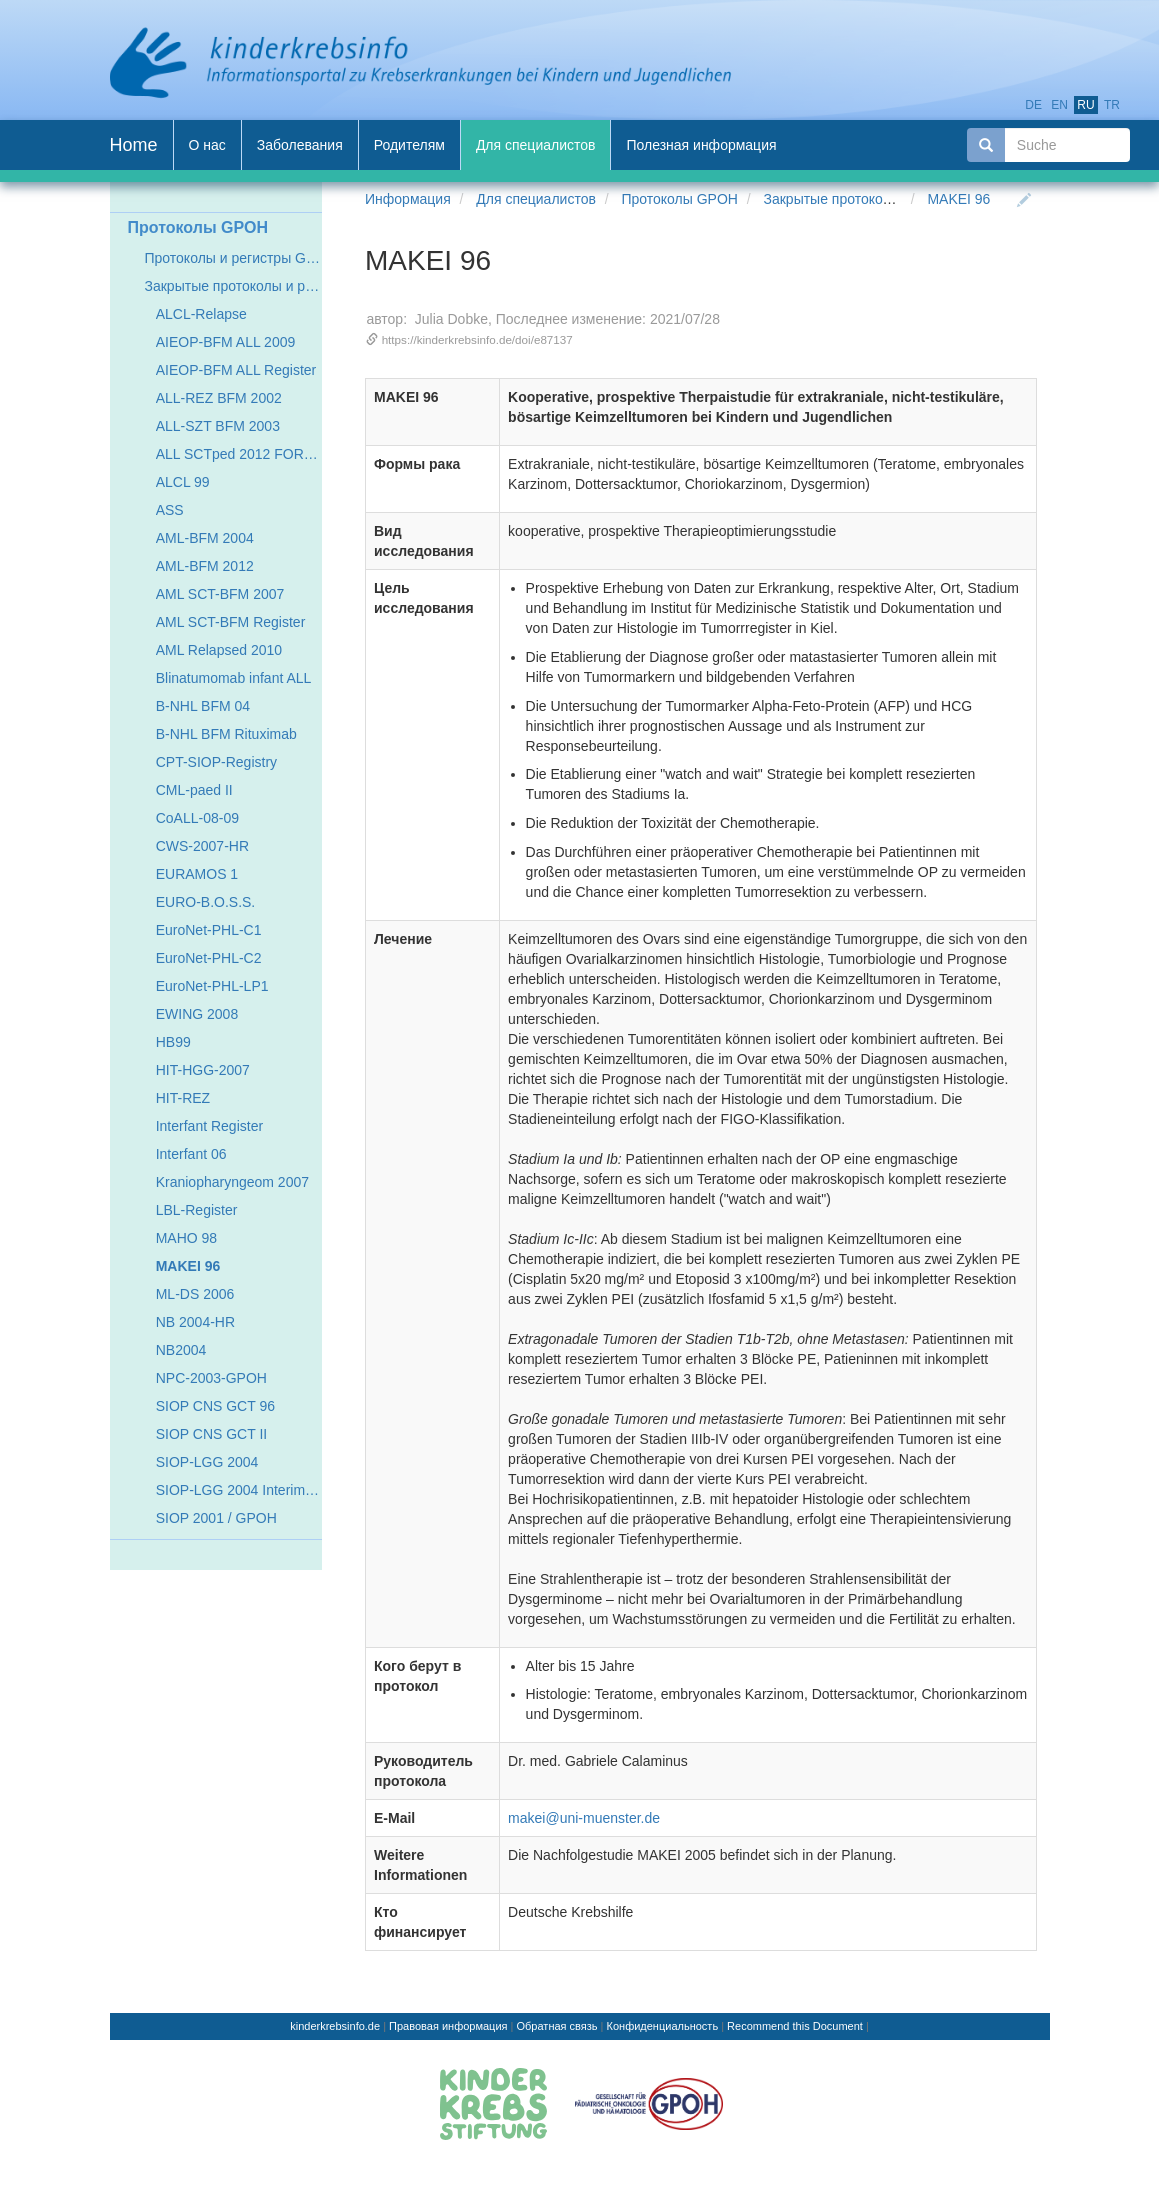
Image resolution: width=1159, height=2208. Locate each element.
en (1059, 105)
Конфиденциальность (663, 2026)
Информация (408, 199)
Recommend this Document (795, 2026)
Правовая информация (448, 2026)
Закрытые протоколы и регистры (869, 199)
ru (1085, 105)
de (1033, 105)
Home (134, 145)
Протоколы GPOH (679, 199)
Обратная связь (557, 2026)
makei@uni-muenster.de (584, 1818)
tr (1112, 105)
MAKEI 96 (958, 199)
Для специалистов (536, 199)
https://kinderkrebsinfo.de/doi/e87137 (477, 339)
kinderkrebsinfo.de (335, 2026)
